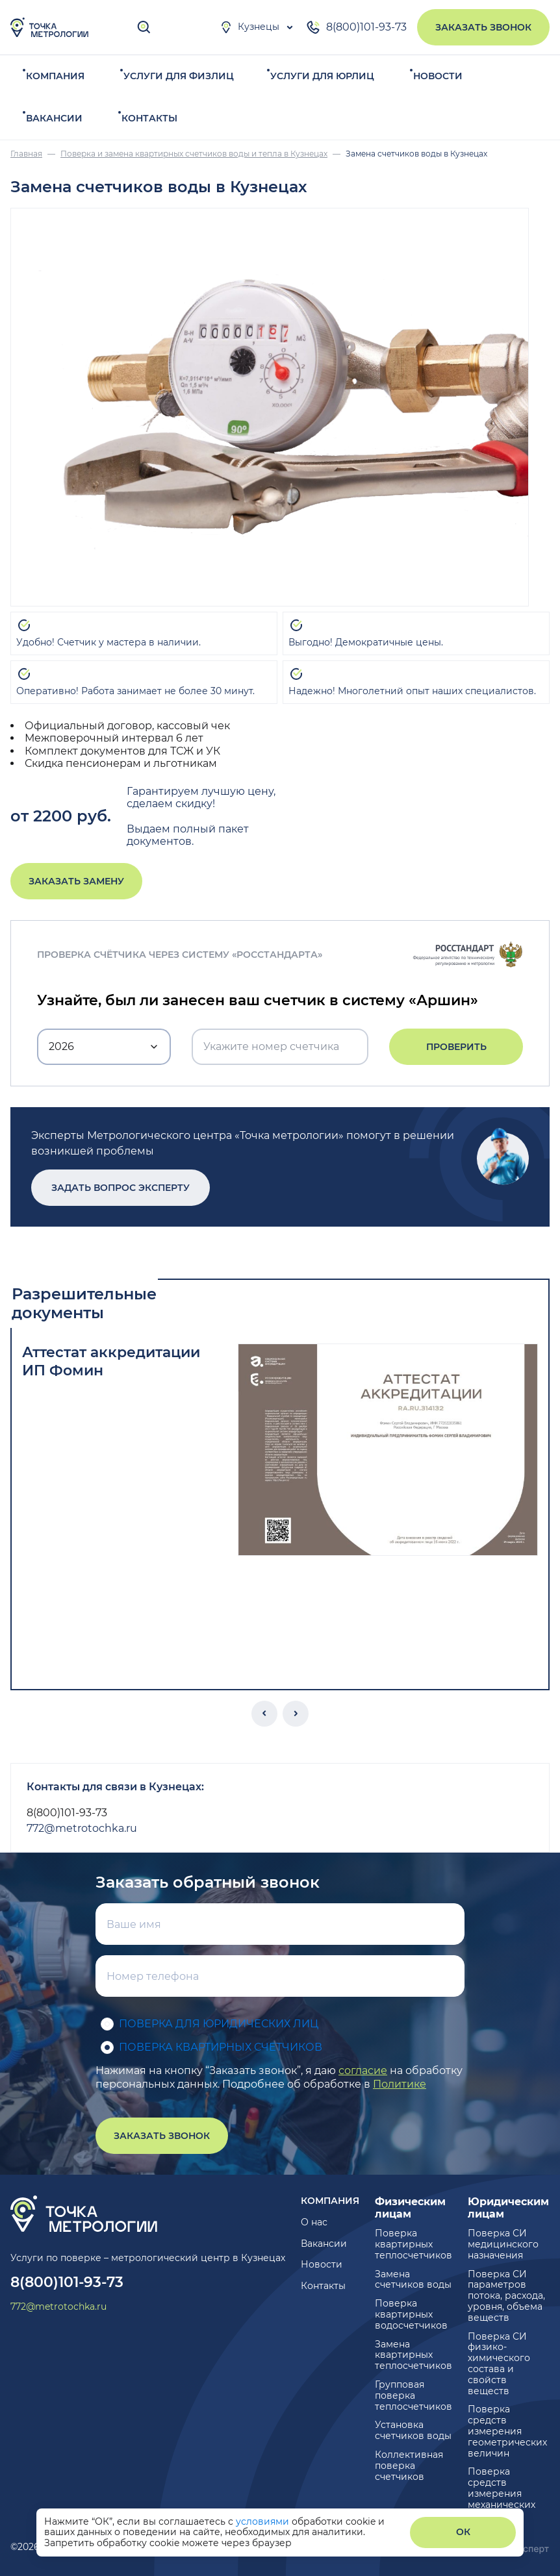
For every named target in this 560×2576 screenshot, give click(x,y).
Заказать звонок (483, 27)
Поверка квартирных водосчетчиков (411, 2314)
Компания (55, 76)
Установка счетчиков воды (413, 2430)
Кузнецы (249, 27)
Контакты (149, 118)
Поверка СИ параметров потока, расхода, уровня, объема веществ (506, 2295)
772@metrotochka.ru (82, 1828)
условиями (264, 2521)
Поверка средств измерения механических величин (501, 2493)
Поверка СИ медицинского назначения (503, 2244)
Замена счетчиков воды (413, 2279)
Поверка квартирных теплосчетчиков (413, 2244)
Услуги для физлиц (178, 76)
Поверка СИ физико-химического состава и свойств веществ (499, 2364)
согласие (362, 2070)
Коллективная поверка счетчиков (409, 2465)
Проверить (456, 1047)
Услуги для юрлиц (322, 76)
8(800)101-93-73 (356, 27)
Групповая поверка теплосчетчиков (413, 2395)
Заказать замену (76, 881)
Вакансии (54, 118)
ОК (463, 2532)
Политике (399, 2084)
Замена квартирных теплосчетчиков (413, 2355)
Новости (438, 76)
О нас (314, 2222)
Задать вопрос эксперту (120, 1188)
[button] (264, 1714)
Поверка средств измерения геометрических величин (507, 2430)
